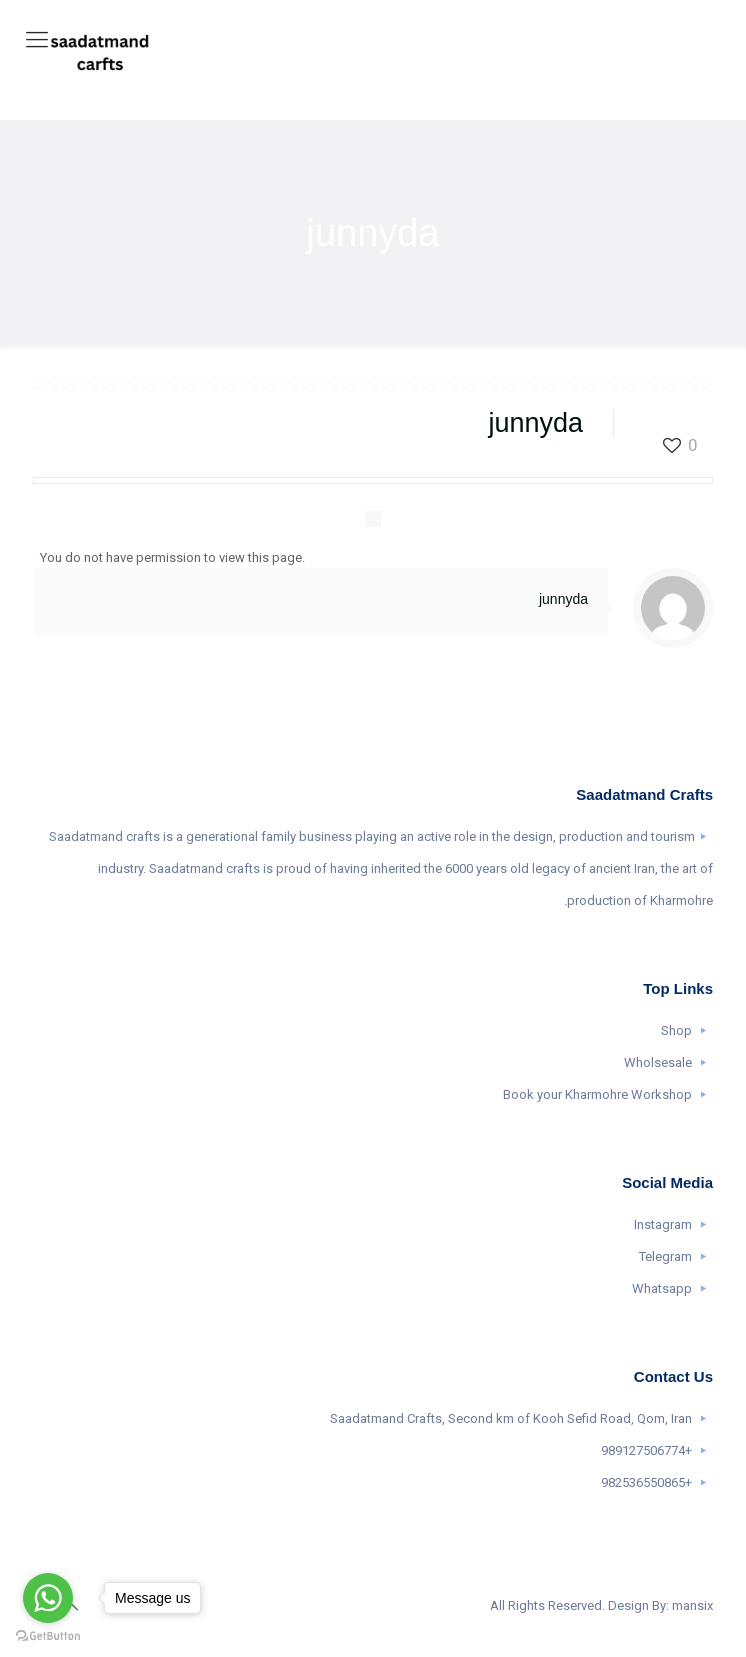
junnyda (563, 599)
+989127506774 (646, 1450)
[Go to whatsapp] (48, 1598)
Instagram (663, 1224)
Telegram (665, 1256)
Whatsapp (662, 1288)
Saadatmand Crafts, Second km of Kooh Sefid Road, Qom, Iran (511, 1418)
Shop (676, 1030)
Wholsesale (658, 1062)
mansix (692, 1605)
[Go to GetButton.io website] (48, 1636)
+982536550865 (646, 1482)
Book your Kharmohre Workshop (597, 1094)
